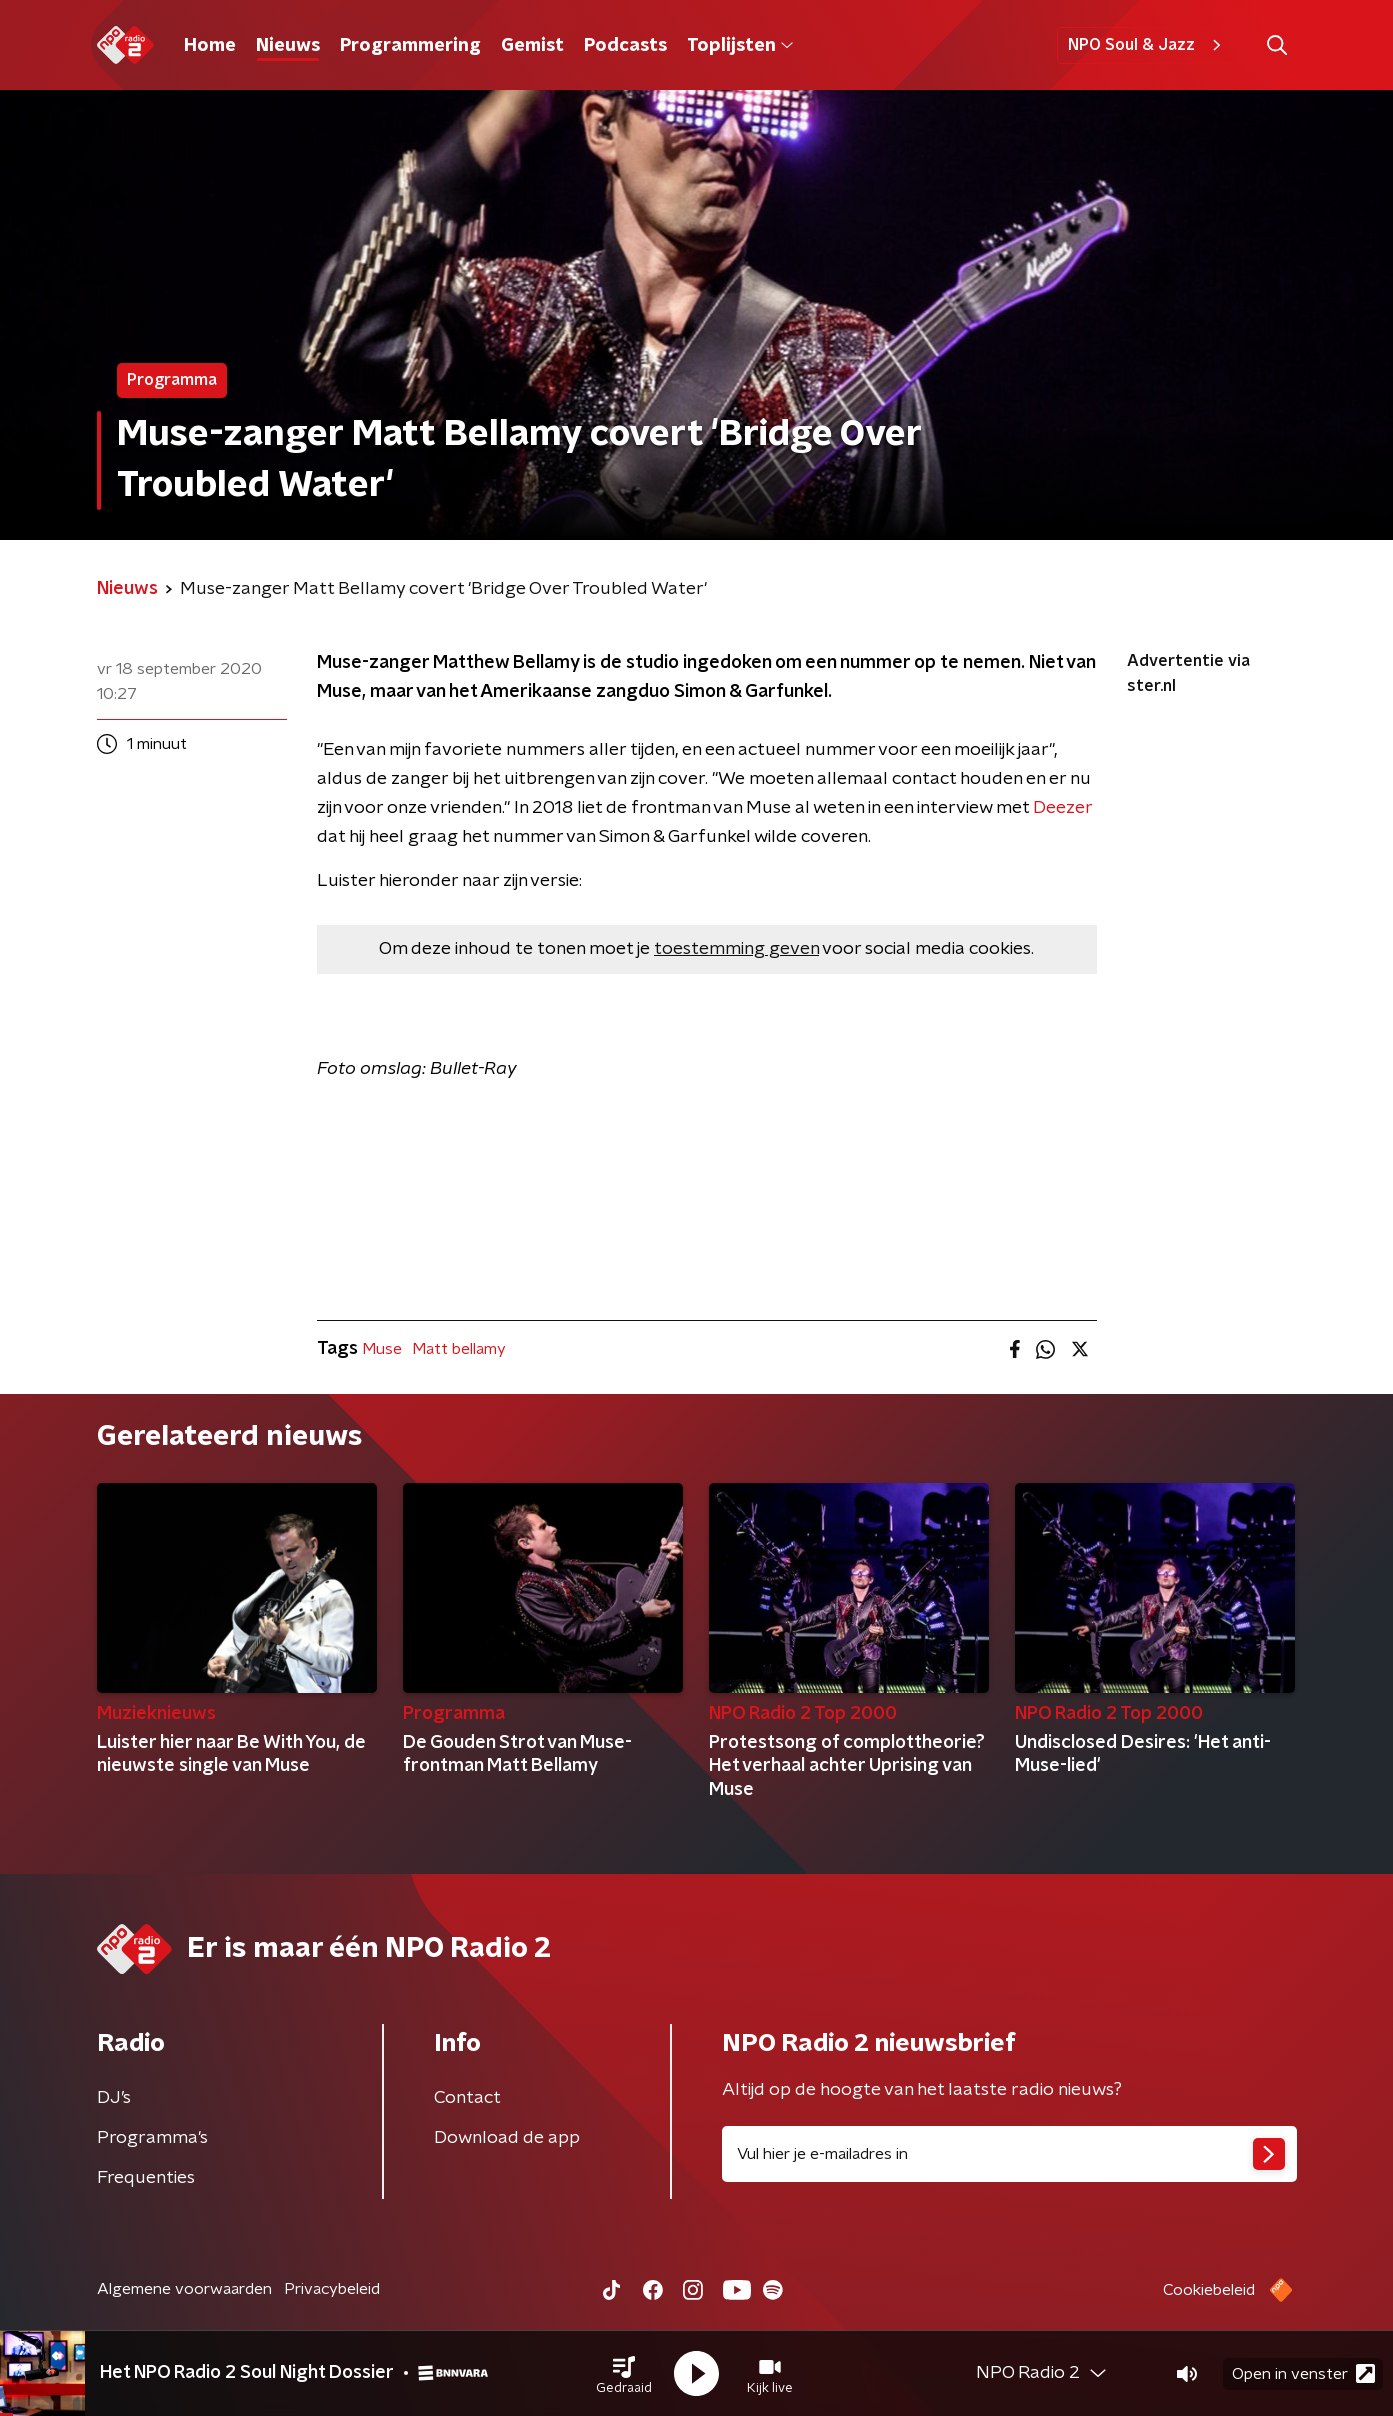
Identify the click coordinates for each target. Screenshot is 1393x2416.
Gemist (532, 46)
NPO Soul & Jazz (1147, 45)
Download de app (507, 2138)
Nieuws (288, 46)
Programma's (152, 2138)
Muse (382, 1349)
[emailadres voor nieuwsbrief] (1009, 2154)
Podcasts (625, 46)
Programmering (410, 46)
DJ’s (114, 2098)
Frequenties (146, 2178)
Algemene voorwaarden (184, 2289)
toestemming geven (736, 949)
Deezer (1062, 808)
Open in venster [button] (1303, 2373)
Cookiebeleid (1209, 2290)
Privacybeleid (332, 2289)
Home (210, 46)
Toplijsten (740, 46)
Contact (467, 2098)
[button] (624, 2374)
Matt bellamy (459, 1349)
